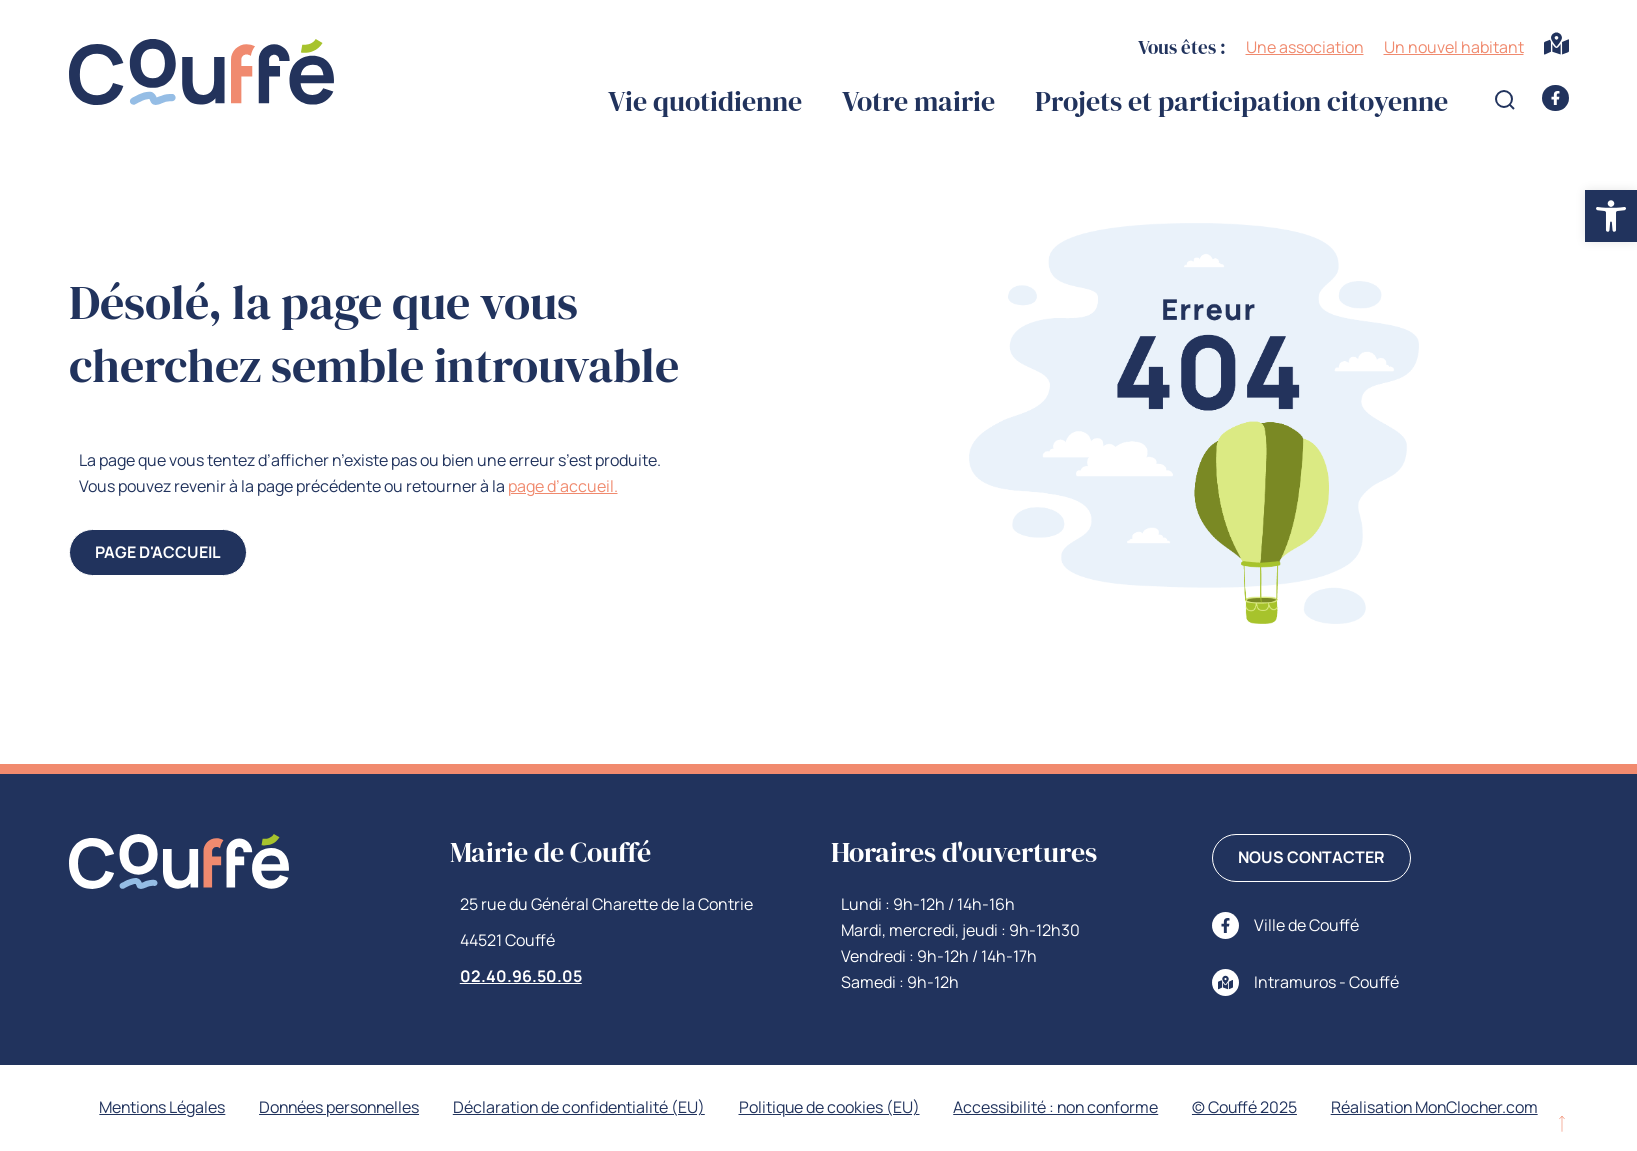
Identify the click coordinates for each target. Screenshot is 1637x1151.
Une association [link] (1305, 47)
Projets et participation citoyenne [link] (1241, 101)
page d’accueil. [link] (563, 486)
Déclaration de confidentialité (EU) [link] (577, 1108)
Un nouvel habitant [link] (1454, 47)
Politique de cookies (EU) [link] (830, 1108)
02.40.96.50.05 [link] (521, 976)
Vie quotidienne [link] (705, 101)
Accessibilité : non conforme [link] (1059, 1108)
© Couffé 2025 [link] (1250, 1108)
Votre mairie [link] (918, 101)
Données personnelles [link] (334, 1108)
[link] (1611, 216)
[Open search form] (1505, 100)
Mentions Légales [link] (154, 1108)
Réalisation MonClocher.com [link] (1442, 1108)
